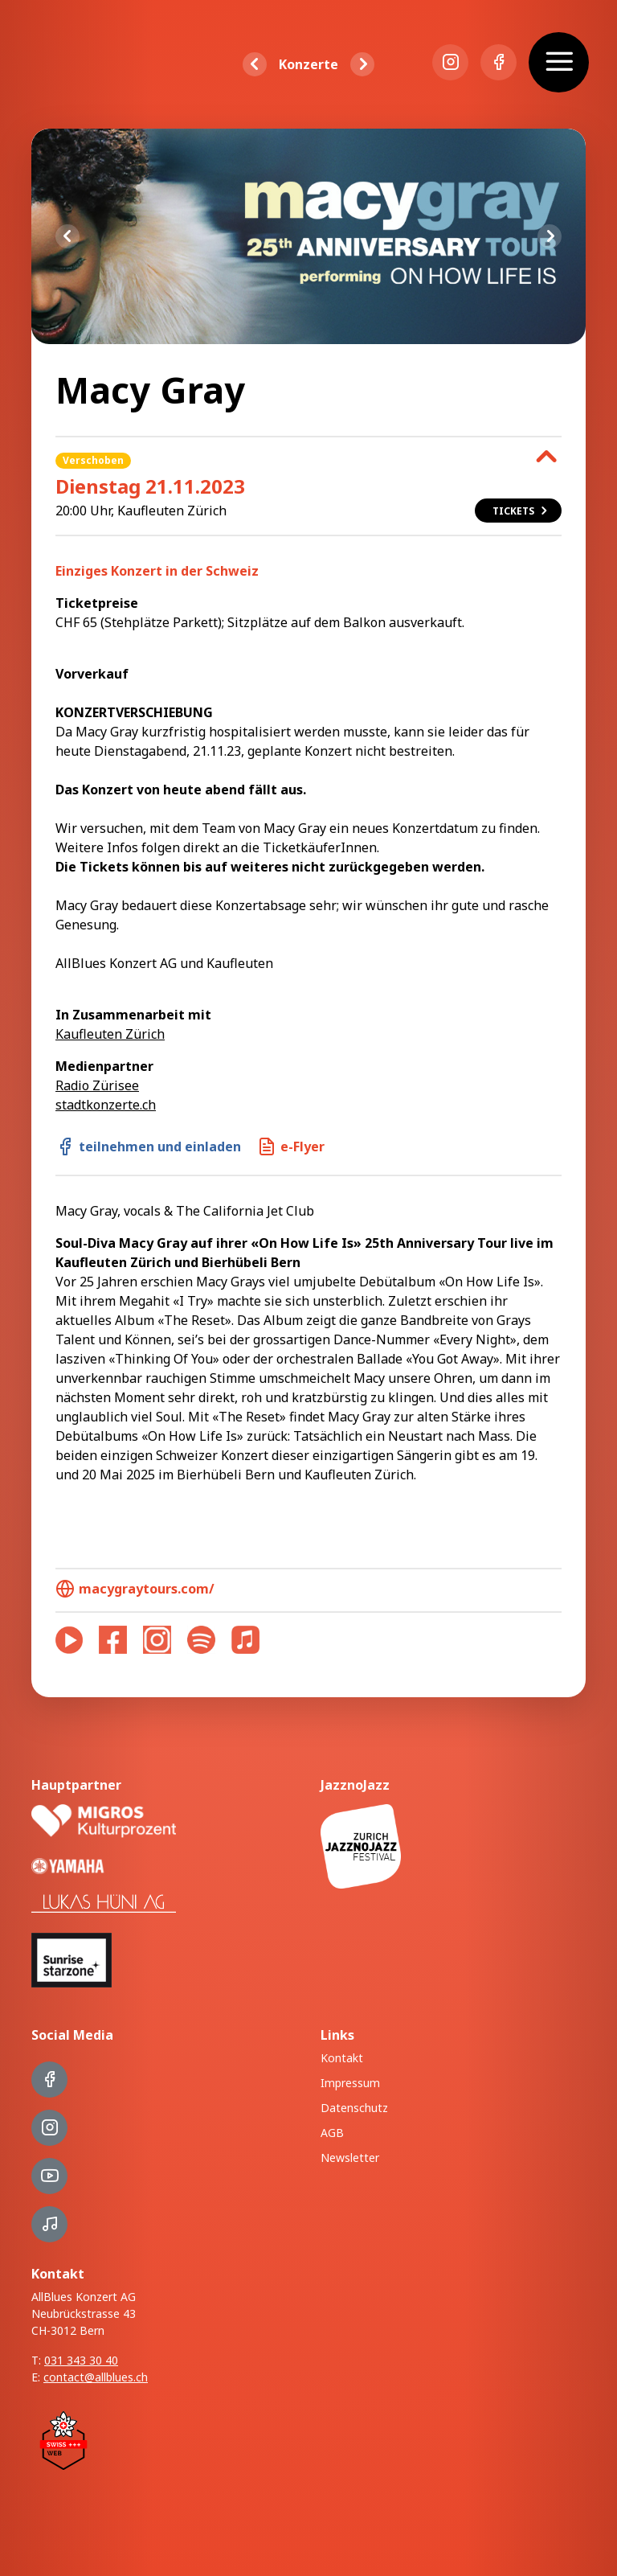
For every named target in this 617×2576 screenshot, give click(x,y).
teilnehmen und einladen (148, 1146)
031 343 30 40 (81, 2360)
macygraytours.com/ (135, 1589)
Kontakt (342, 2057)
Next (549, 236)
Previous (67, 236)
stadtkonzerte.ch (105, 1105)
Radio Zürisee (97, 1085)
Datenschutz (354, 2107)
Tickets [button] (521, 511)
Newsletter (350, 2157)
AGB (332, 2132)
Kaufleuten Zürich (110, 1034)
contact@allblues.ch (95, 2377)
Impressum (350, 2082)
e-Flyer (291, 1146)
